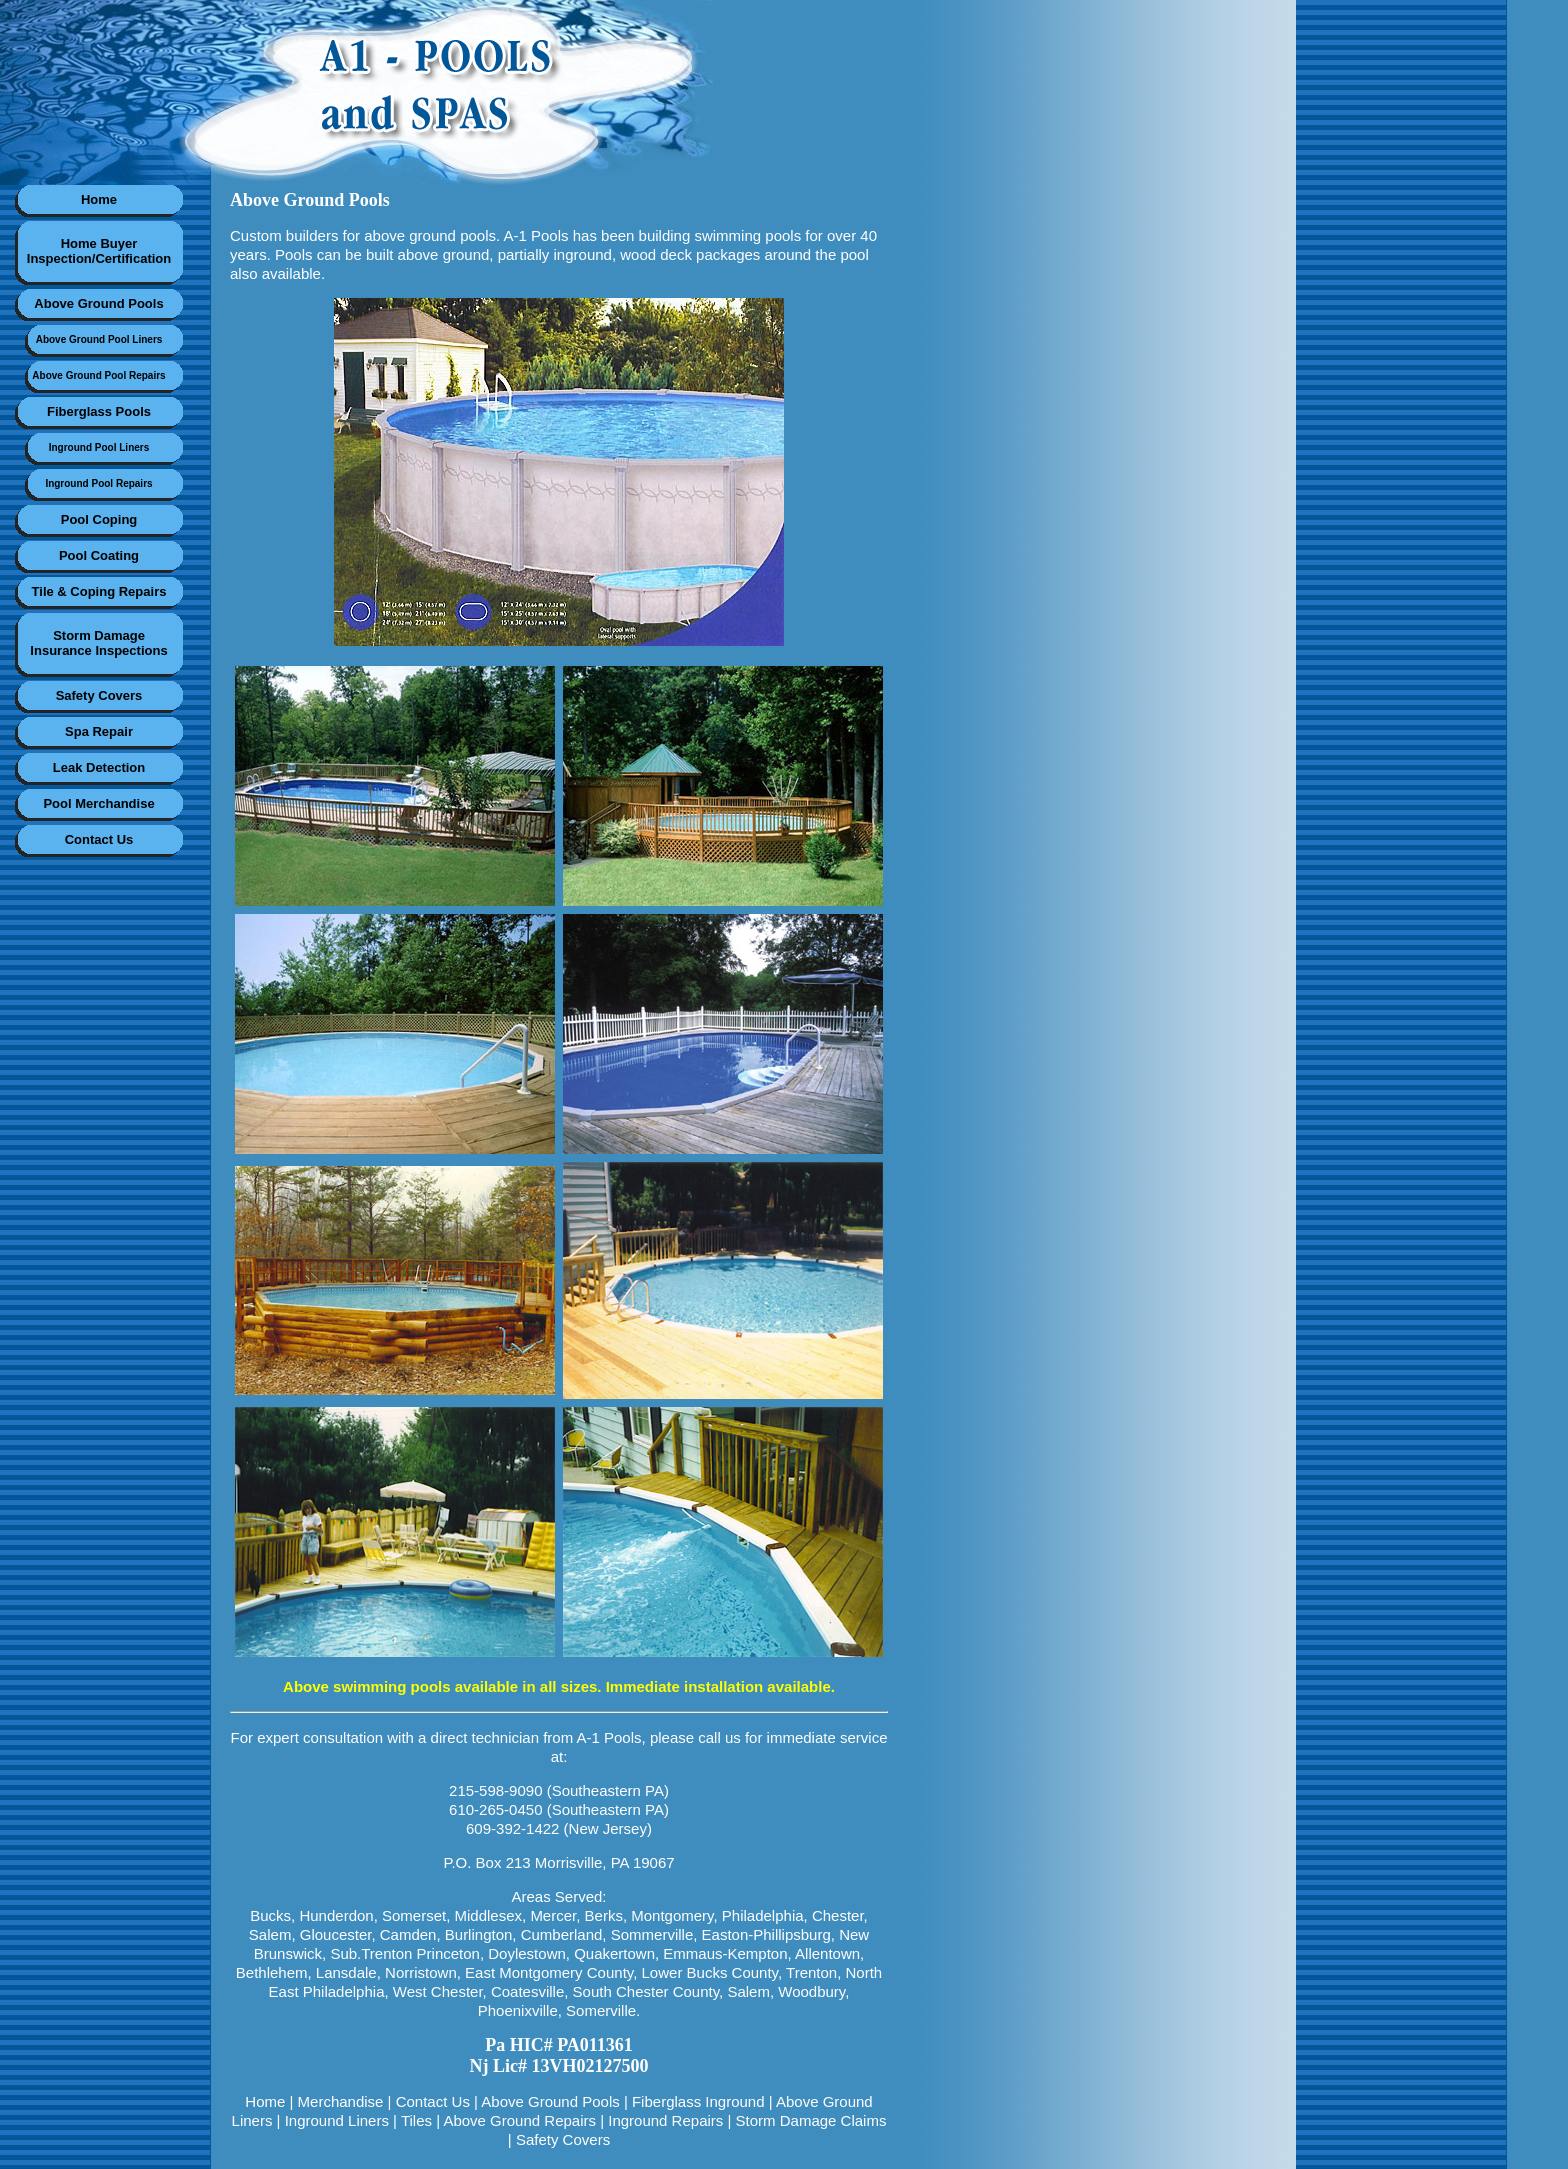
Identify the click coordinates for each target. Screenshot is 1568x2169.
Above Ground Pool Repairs (98, 375)
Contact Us (99, 839)
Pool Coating (99, 555)
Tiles (416, 2120)
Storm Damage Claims (811, 2120)
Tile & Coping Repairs (99, 591)
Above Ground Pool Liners (99, 339)
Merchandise (341, 2101)
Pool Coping (99, 519)
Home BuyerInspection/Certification (99, 251)
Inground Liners (337, 2120)
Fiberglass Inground (698, 2101)
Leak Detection (99, 767)
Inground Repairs (665, 2120)
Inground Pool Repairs (98, 483)
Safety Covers (99, 695)
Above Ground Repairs (519, 2120)
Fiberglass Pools (99, 411)
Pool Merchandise (98, 803)
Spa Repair (99, 731)
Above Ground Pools (98, 303)
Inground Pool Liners (99, 447)
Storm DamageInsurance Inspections (98, 643)
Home (99, 199)
